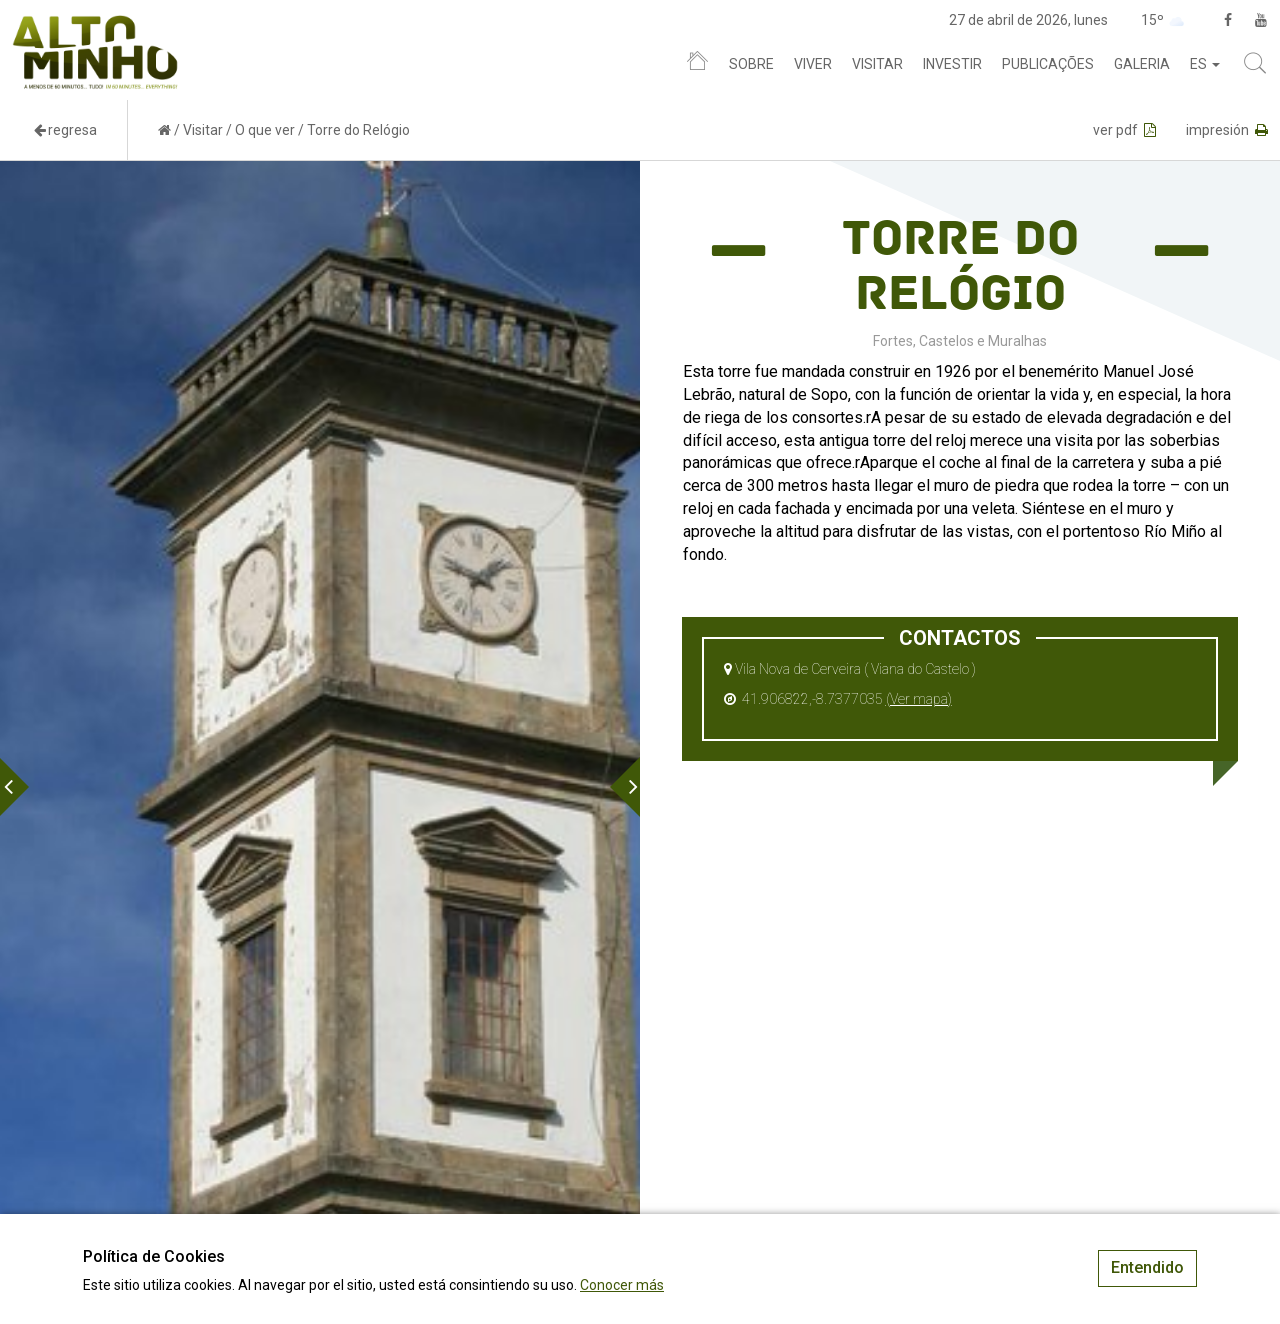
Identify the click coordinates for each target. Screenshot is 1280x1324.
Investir (952, 64)
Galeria (1142, 64)
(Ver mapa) (919, 699)
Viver (813, 64)
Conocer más (622, 1285)
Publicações (1048, 64)
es (1205, 64)
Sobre (751, 64)
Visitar (877, 64)
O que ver (265, 130)
